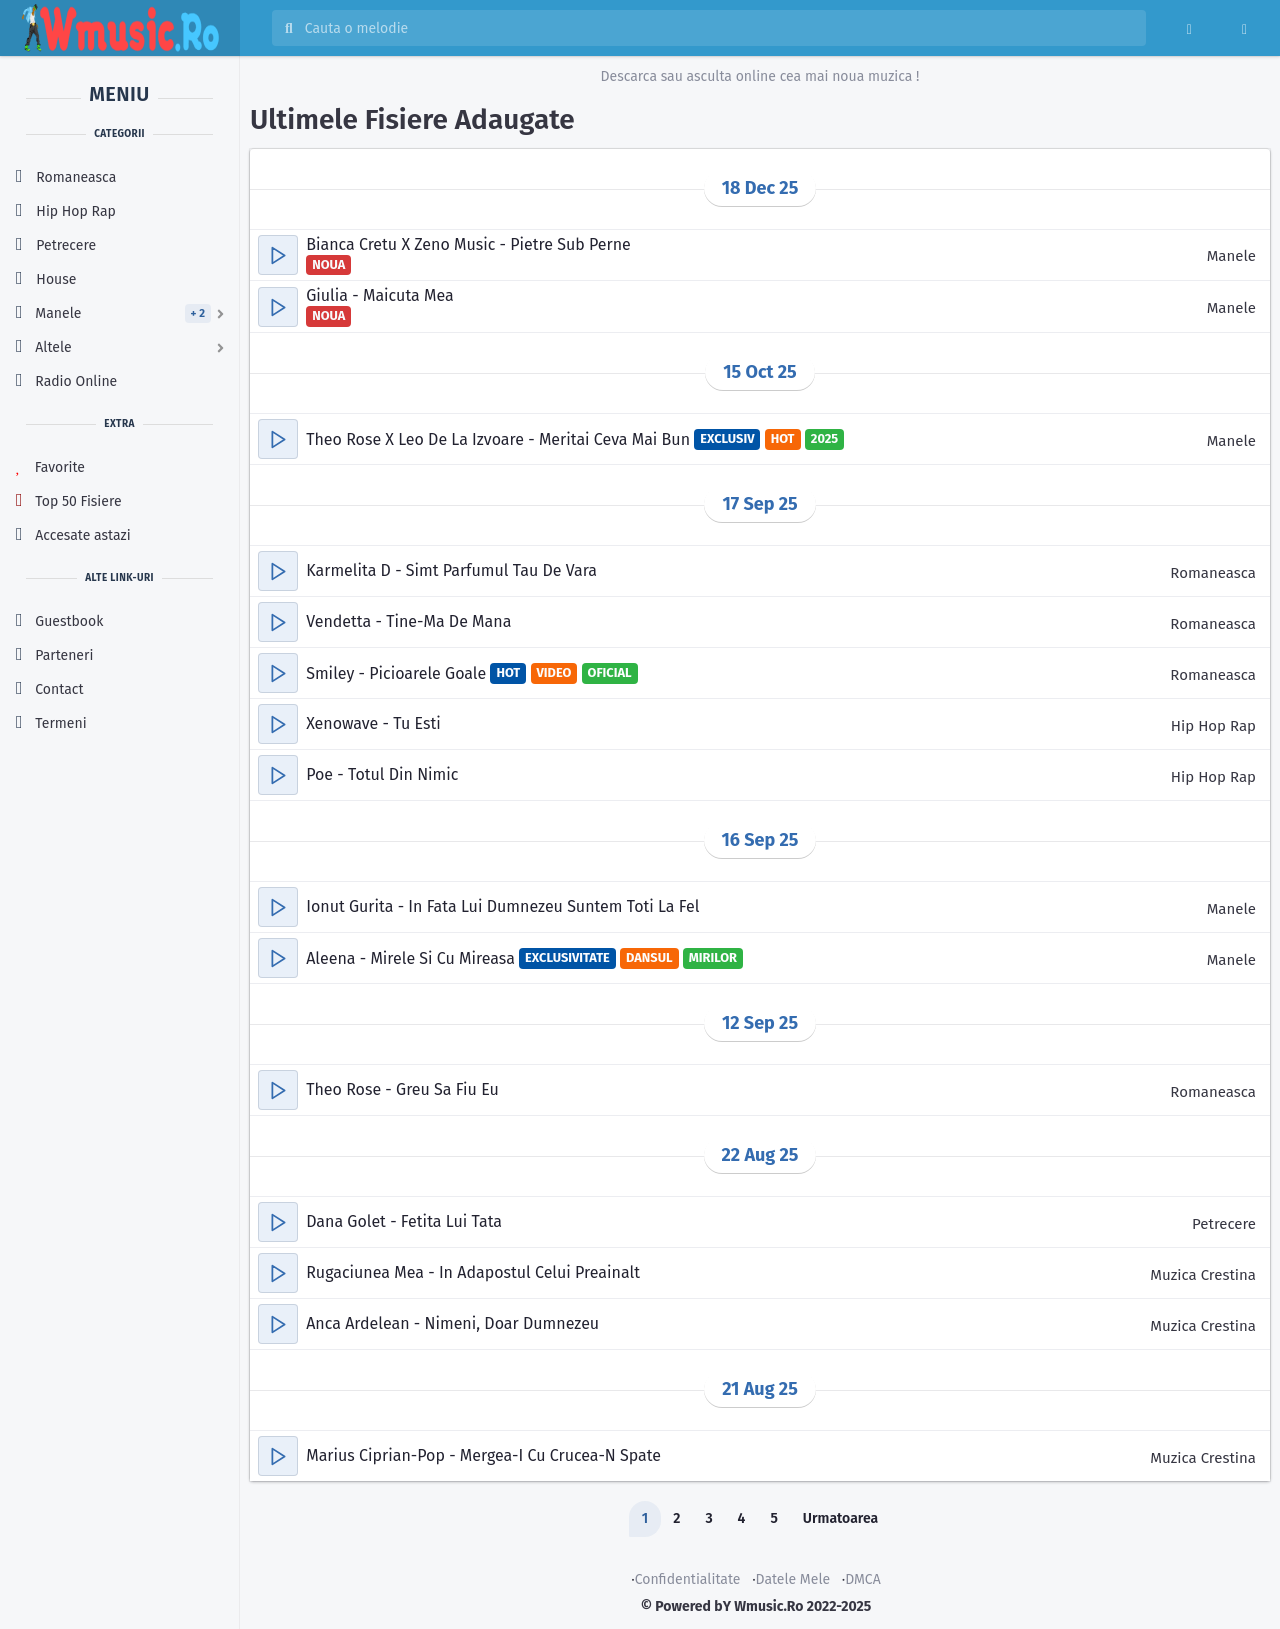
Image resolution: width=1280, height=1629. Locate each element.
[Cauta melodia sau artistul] (719, 28)
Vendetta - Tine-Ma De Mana (408, 621)
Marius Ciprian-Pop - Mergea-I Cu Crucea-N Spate (483, 1455)
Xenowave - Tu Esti (373, 723)
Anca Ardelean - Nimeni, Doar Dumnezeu (452, 1323)
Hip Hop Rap (1213, 726)
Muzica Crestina (1203, 1275)
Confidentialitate (688, 1579)
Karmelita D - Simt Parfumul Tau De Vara (451, 570)
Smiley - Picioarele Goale (398, 673)
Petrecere (1224, 1224)
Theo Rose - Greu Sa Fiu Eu (402, 1089)
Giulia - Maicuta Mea (380, 295)
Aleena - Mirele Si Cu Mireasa (412, 958)
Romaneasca (1213, 573)
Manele (1231, 256)
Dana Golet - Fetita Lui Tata (404, 1221)
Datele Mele (793, 1579)
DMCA (863, 1579)
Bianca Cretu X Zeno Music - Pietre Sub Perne (468, 244)
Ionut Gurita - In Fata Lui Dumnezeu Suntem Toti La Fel (502, 906)
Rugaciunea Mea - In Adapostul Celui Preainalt (473, 1272)
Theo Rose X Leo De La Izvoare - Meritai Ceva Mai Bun (500, 439)
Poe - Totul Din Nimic (382, 774)
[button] (278, 255)
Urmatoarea (840, 1518)
